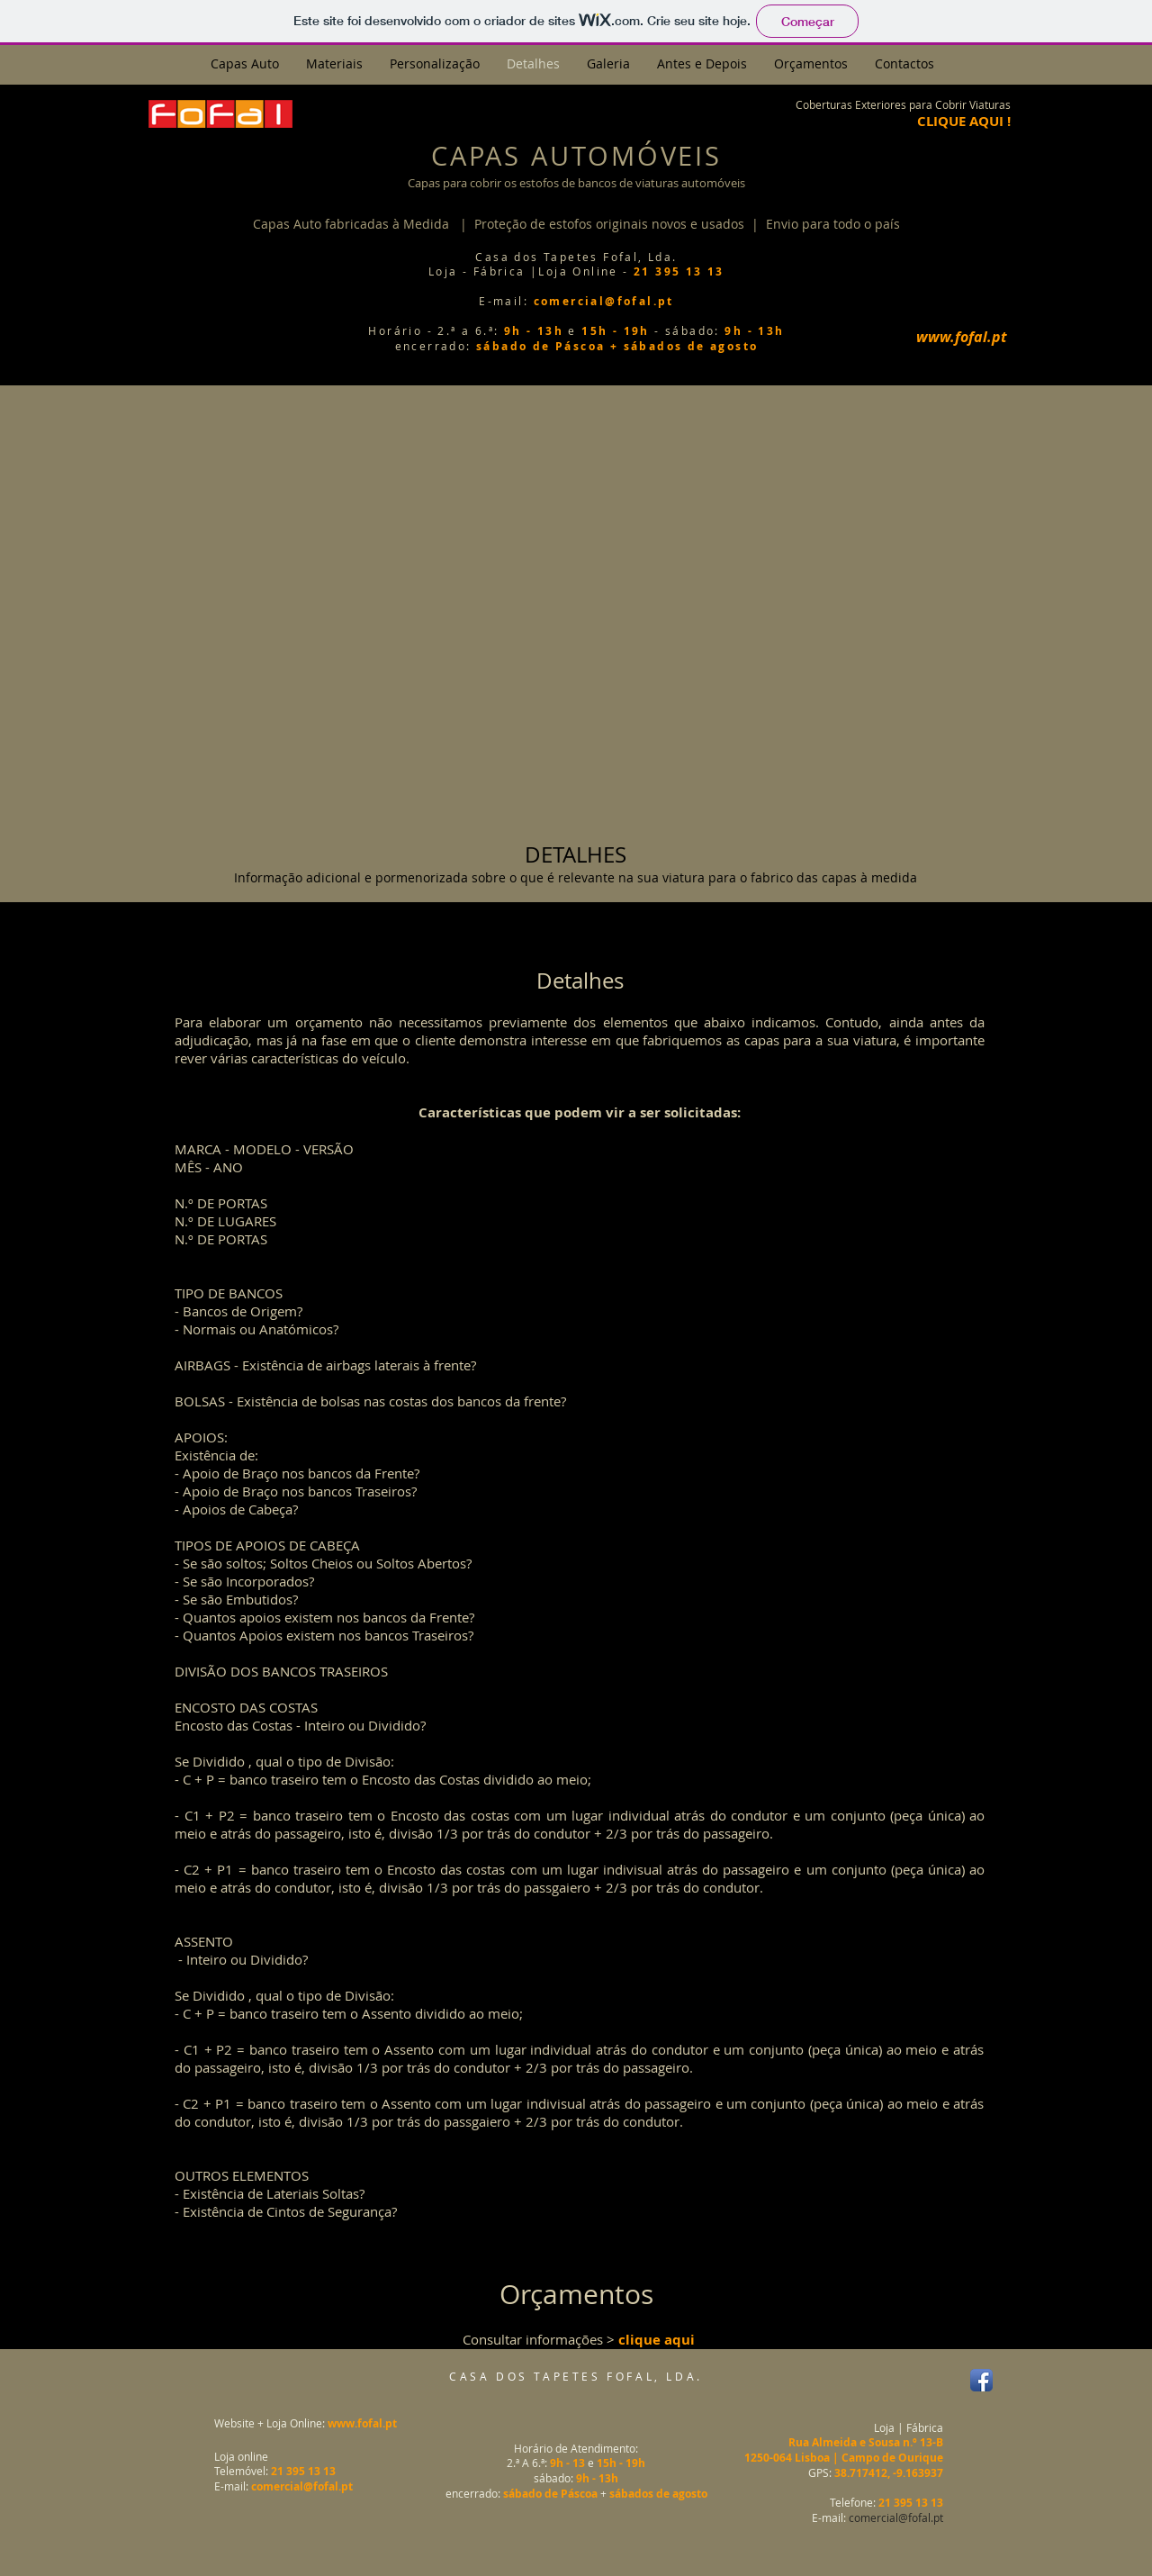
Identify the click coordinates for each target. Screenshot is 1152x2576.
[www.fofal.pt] (961, 337)
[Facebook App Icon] (981, 2380)
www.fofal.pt (362, 2423)
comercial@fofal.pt (896, 2517)
